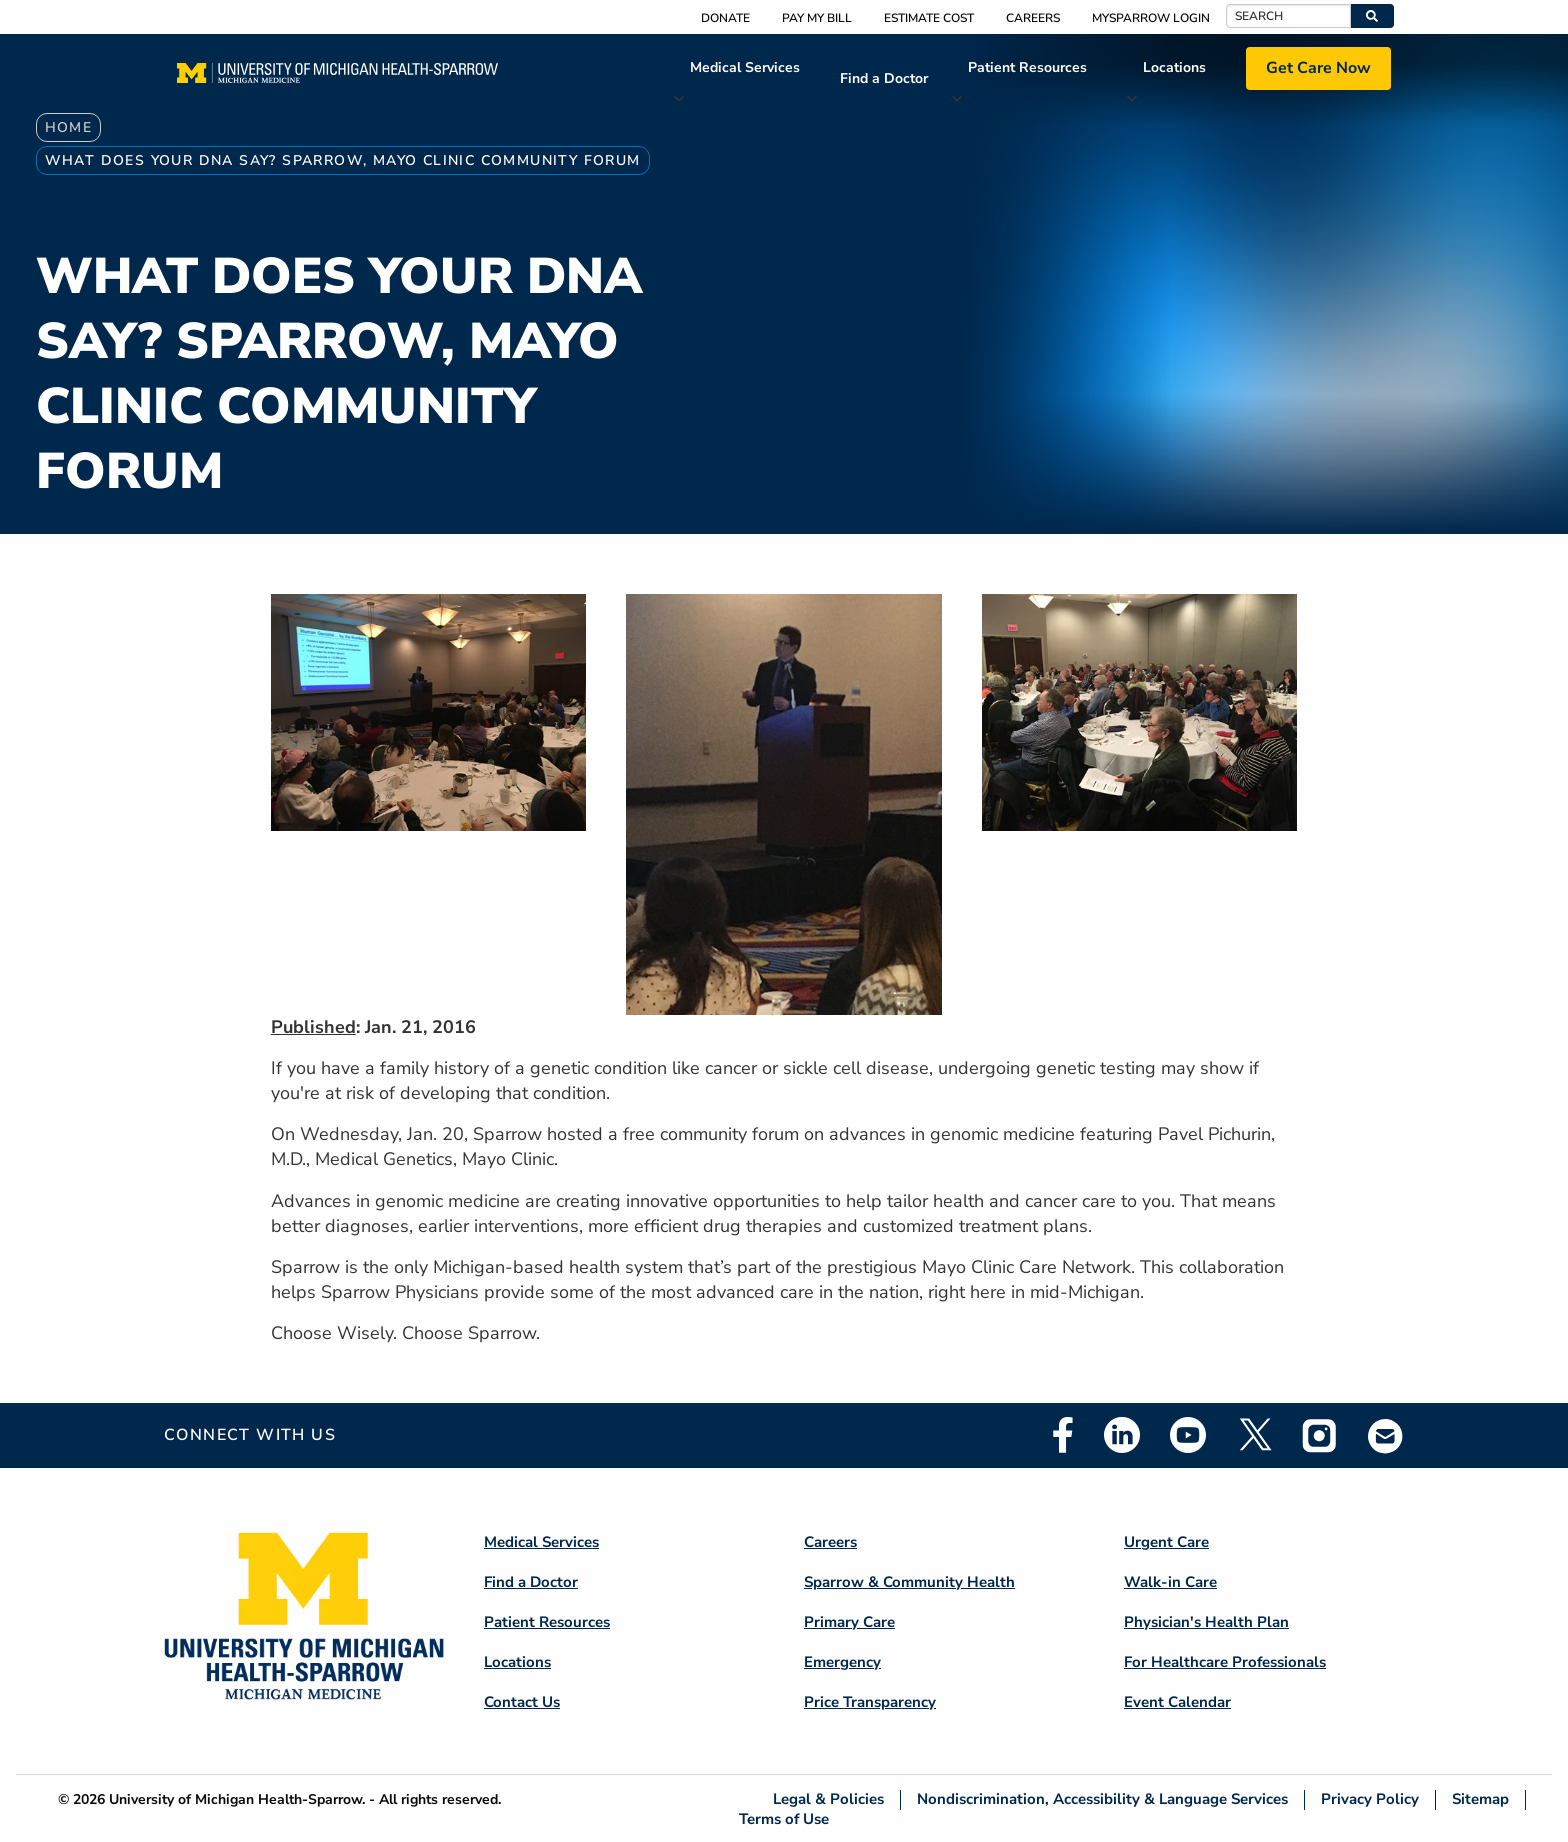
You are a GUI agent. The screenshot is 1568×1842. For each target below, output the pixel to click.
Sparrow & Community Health (909, 1582)
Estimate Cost (929, 18)
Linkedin (1122, 1435)
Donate (725, 18)
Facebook (1063, 1435)
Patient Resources (1027, 67)
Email (1386, 1435)
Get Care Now (1318, 68)
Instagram (1320, 1435)
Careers (1033, 18)
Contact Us (522, 1702)
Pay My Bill (817, 18)
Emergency (842, 1662)
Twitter (1254, 1435)
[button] (1372, 16)
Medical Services (745, 67)
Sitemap (1480, 1799)
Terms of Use (784, 1818)
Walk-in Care (1170, 1582)
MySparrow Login (1151, 18)
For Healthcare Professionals (1225, 1662)
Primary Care (849, 1622)
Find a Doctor (884, 78)
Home (69, 127)
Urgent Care (1166, 1542)
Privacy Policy (1370, 1799)
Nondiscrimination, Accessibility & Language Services (1102, 1799)
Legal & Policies (828, 1799)
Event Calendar (1177, 1702)
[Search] (1288, 16)
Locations (1174, 67)
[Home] (337, 79)
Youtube (1188, 1435)
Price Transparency (870, 1702)
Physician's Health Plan (1206, 1622)
